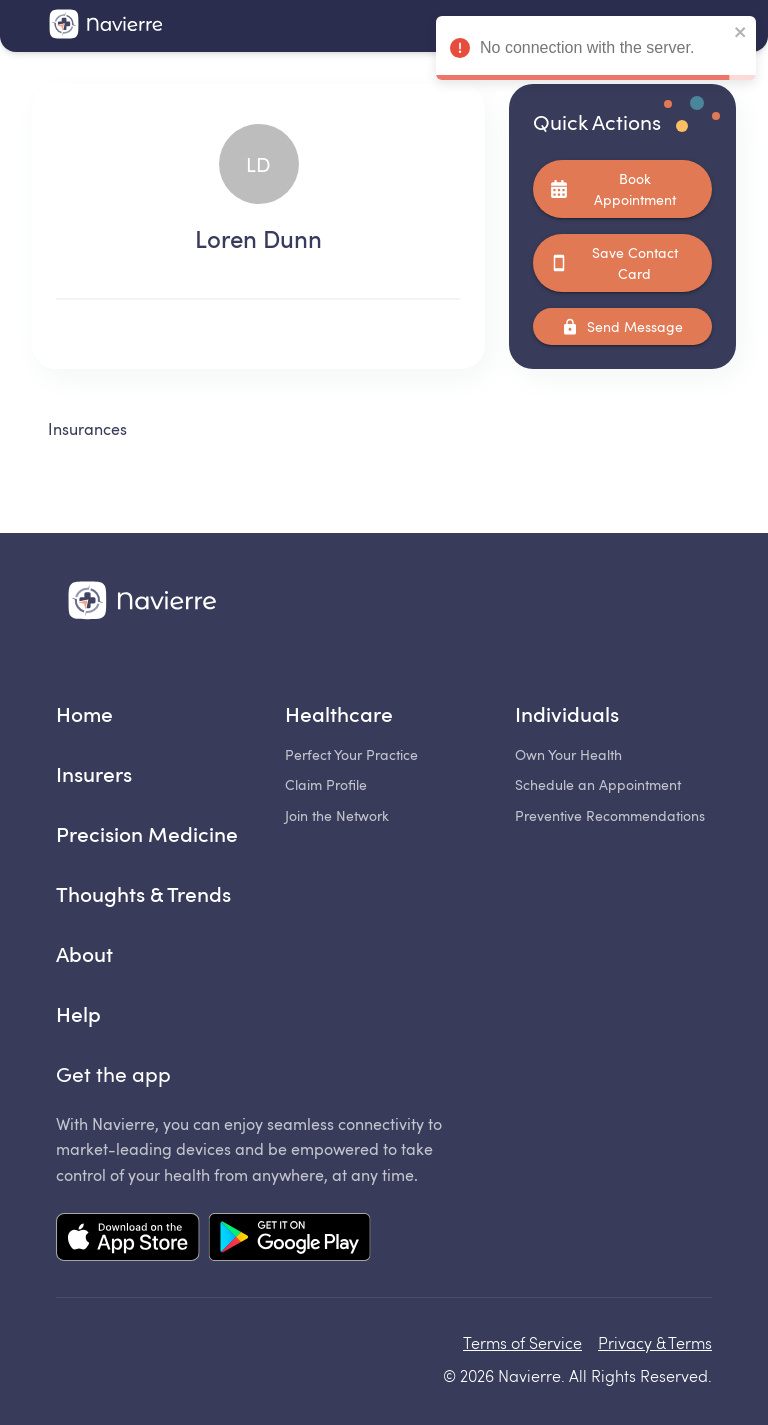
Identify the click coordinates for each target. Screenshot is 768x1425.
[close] (741, 33)
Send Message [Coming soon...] (622, 326)
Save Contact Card (622, 263)
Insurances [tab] (87, 429)
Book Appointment (622, 189)
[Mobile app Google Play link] (289, 1239)
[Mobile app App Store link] (128, 1239)
